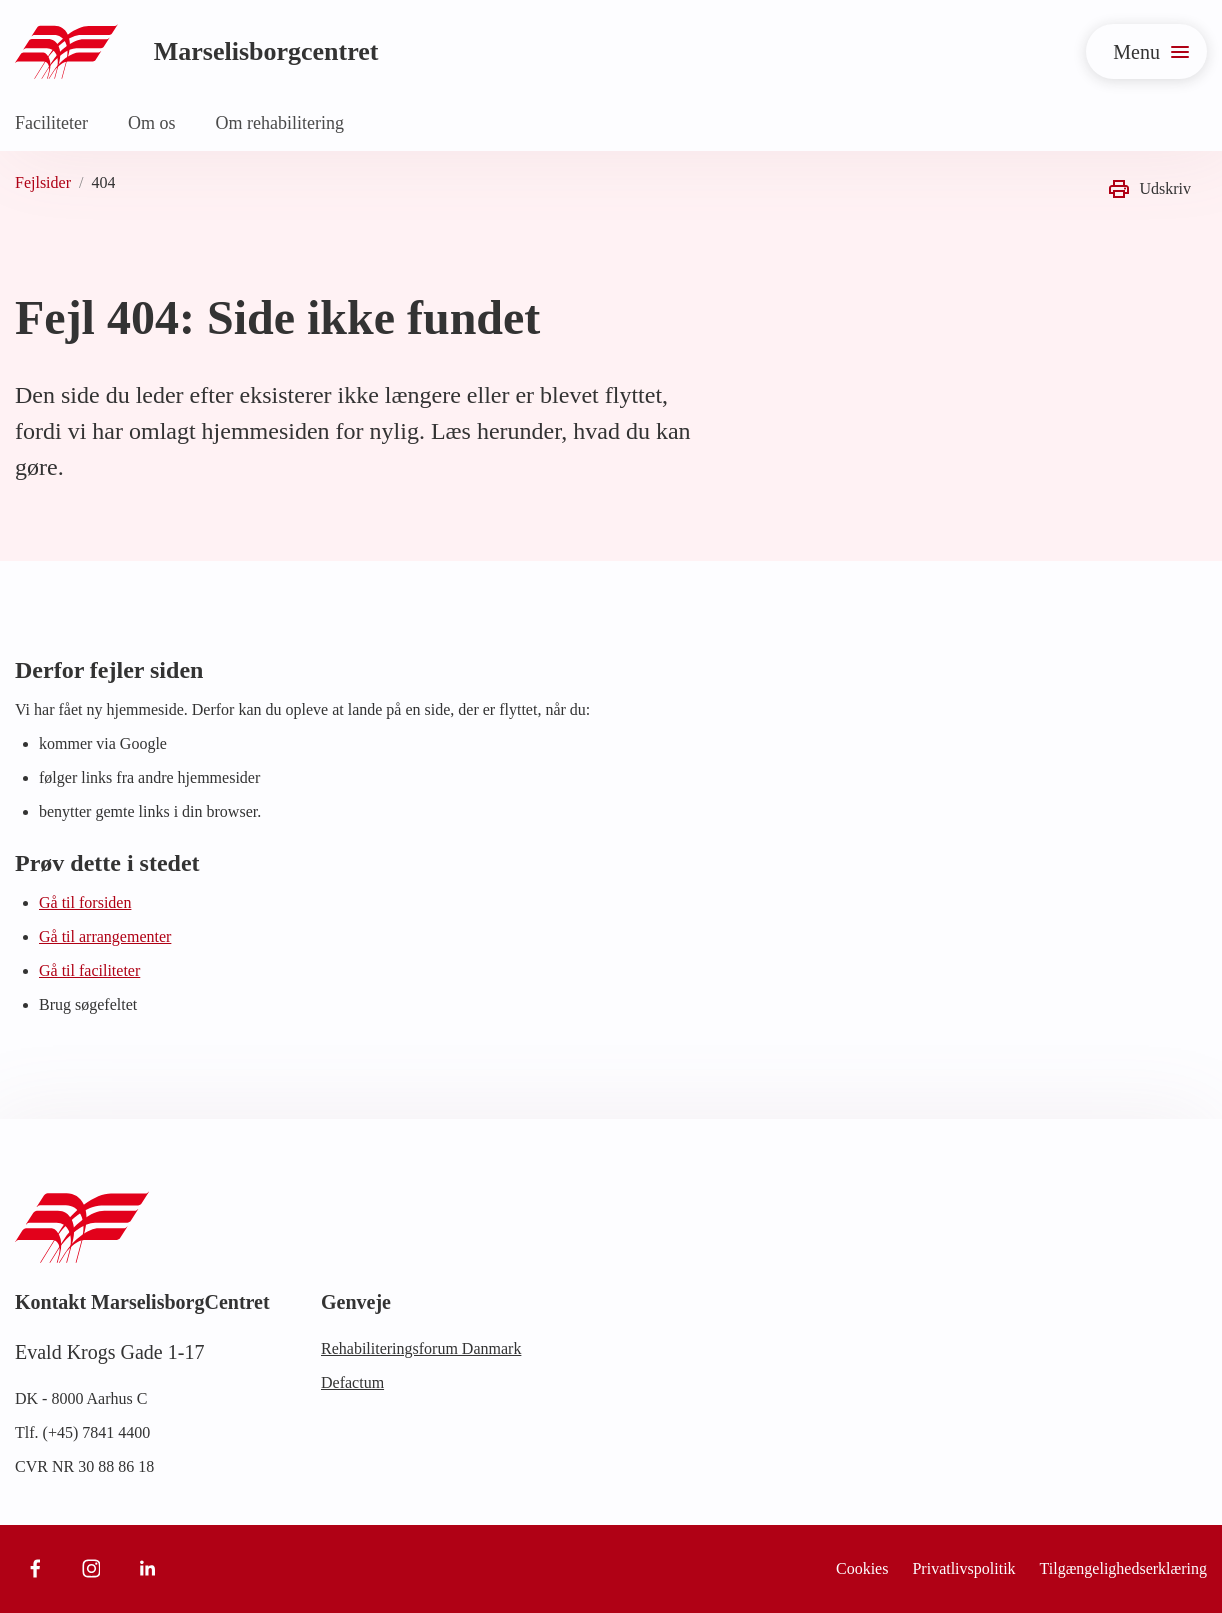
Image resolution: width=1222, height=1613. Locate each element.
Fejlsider (43, 182)
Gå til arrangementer (105, 936)
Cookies (862, 1568)
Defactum (352, 1382)
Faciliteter (51, 123)
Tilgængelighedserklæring (1123, 1568)
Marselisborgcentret (266, 51)
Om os (152, 123)
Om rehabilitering (279, 123)
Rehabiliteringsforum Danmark (421, 1348)
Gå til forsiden (85, 902)
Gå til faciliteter (89, 970)
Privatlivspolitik (963, 1568)
